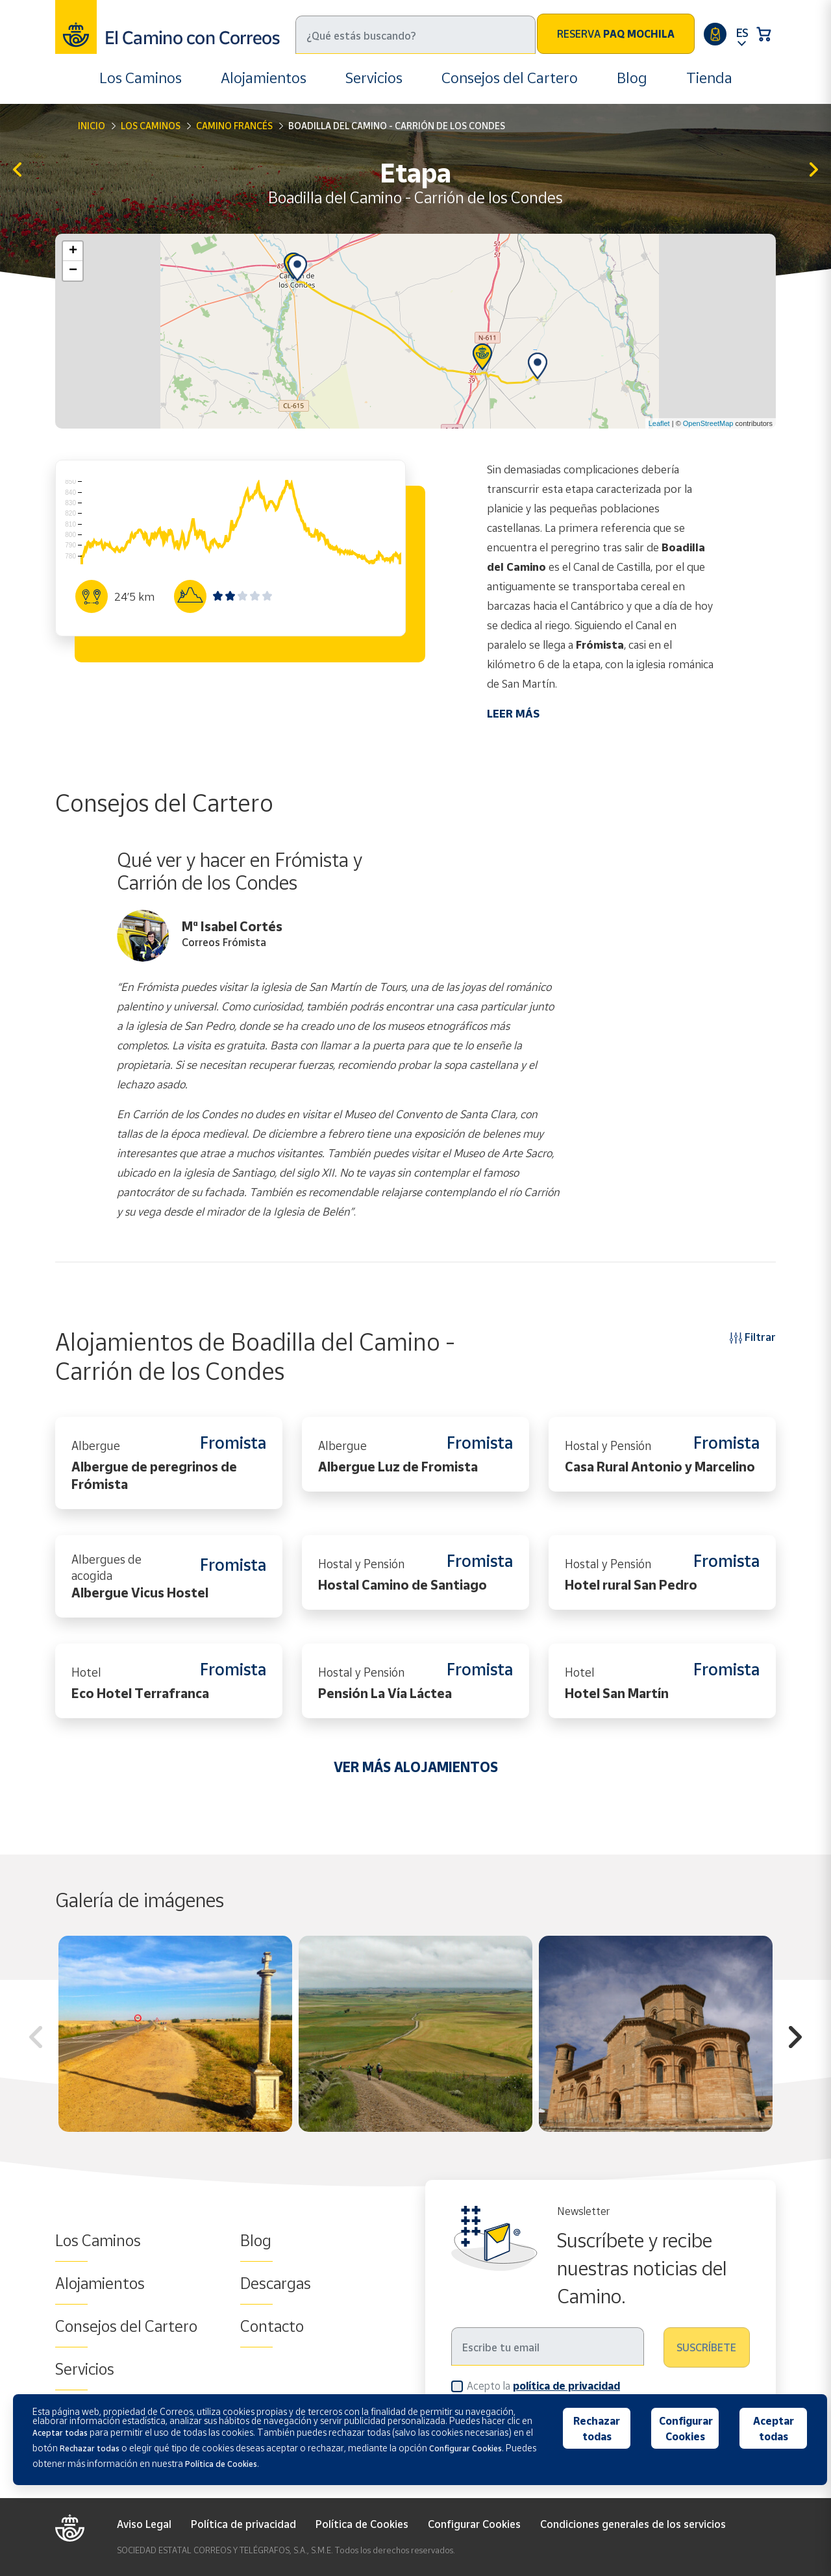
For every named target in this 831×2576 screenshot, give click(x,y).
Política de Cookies (362, 2524)
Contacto (272, 2326)
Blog (632, 77)
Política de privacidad (243, 2524)
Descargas (275, 2283)
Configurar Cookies (474, 2524)
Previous (35, 2039)
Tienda (709, 77)
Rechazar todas (596, 2428)
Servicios (374, 77)
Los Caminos (140, 77)
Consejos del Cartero (509, 77)
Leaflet (659, 423)
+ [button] (73, 251)
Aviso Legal (144, 2524)
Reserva (616, 33)
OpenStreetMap (708, 423)
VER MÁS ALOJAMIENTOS (416, 1766)
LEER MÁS (513, 713)
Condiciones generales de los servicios (633, 2524)
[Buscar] (415, 35)
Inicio (91, 125)
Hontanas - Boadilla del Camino (17, 170)
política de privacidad (566, 2385)
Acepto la (543, 2385)
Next (795, 2039)
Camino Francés (234, 125)
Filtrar (753, 1337)
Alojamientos (263, 77)
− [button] (73, 271)
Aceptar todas (773, 2428)
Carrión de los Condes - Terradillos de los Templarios (814, 170)
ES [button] (742, 32)
